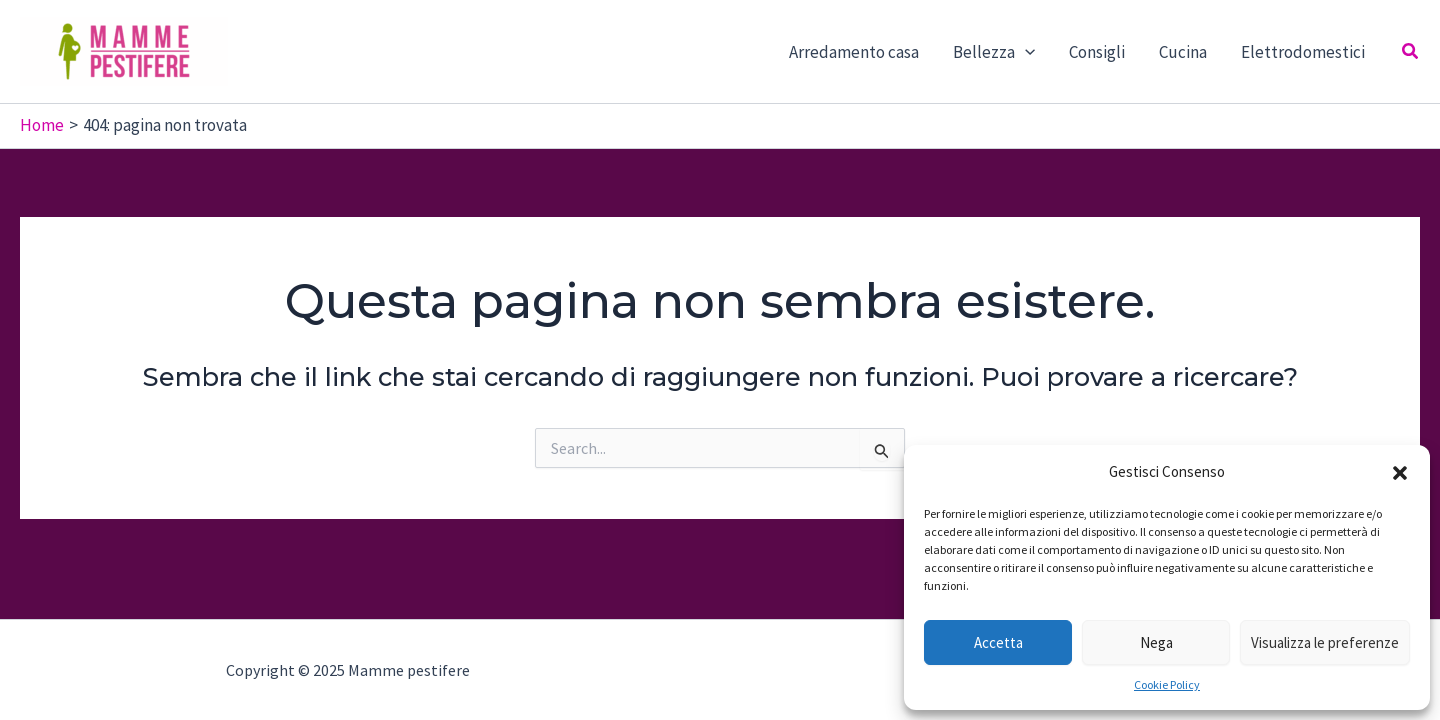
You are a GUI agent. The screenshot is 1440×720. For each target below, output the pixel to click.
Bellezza (994, 52)
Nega (1156, 642)
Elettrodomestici (1303, 52)
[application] (1025, 52)
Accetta (998, 642)
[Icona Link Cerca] (1411, 52)
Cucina (1183, 52)
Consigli (1097, 52)
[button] (1400, 473)
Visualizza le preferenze (1325, 642)
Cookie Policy (1167, 684)
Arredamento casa (854, 52)
